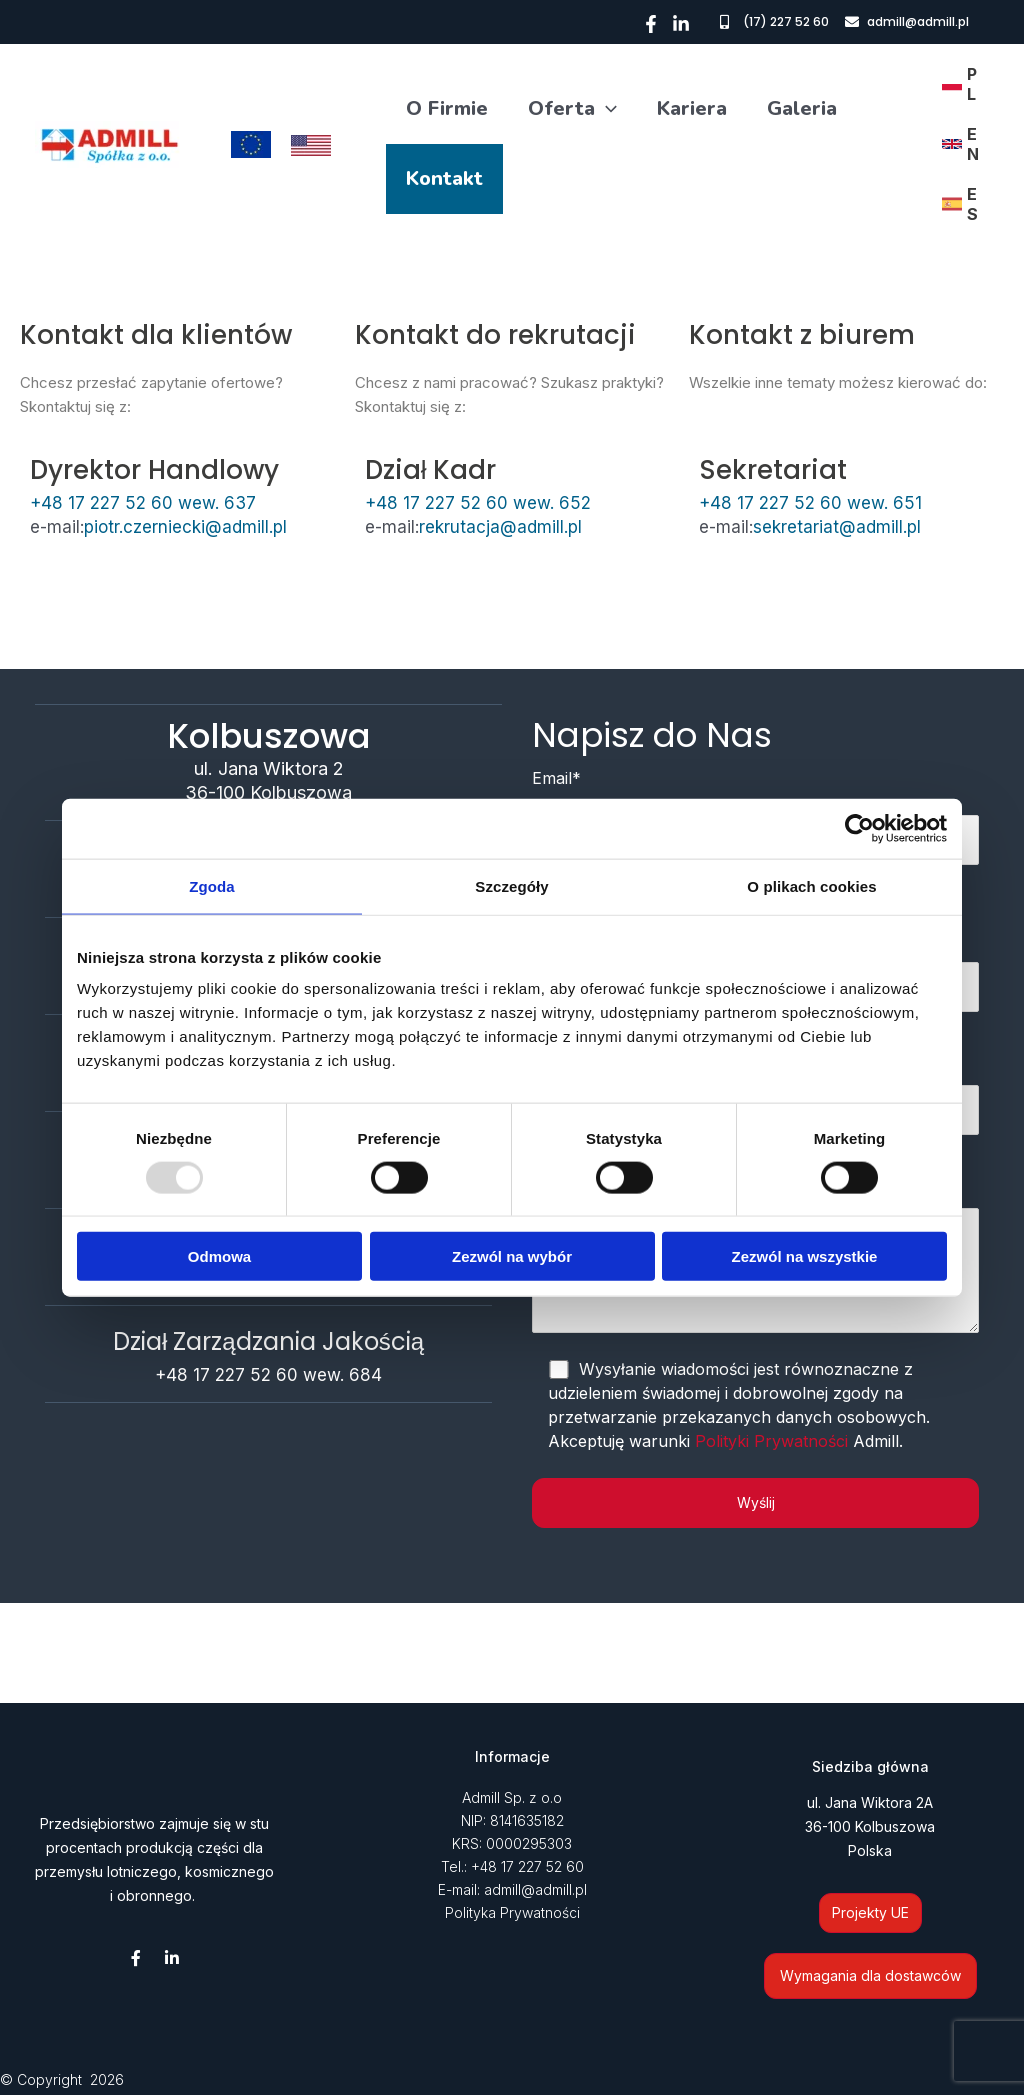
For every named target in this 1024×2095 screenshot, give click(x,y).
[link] (960, 84)
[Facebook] (651, 24)
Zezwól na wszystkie (805, 1256)
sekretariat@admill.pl (837, 527)
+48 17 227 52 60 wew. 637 (143, 503)
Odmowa (219, 1256)
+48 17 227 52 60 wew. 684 (268, 1375)
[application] (606, 109)
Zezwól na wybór (512, 1256)
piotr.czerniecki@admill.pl (185, 527)
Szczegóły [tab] (511, 885)
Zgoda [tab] (212, 885)
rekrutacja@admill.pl (500, 527)
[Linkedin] (681, 24)
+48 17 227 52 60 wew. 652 (478, 503)
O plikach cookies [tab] (811, 885)
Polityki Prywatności (771, 1441)
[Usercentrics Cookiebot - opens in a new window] (859, 828)
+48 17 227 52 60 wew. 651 (810, 503)
